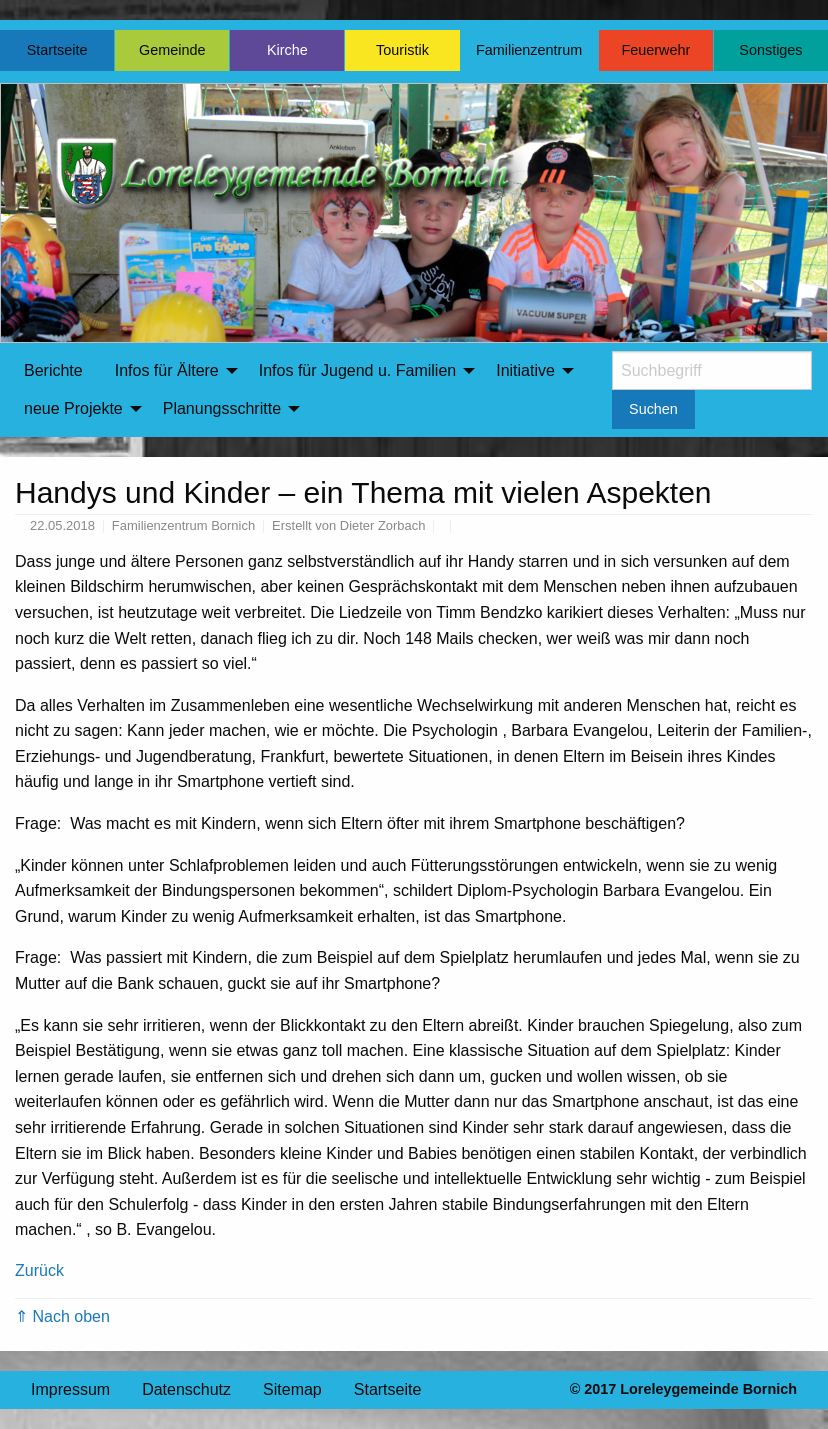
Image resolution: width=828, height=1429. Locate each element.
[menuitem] (53, 371)
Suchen (653, 409)
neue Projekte (73, 408)
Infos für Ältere (167, 370)
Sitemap (292, 1389)
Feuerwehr (655, 50)
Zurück (39, 1270)
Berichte (53, 370)
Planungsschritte (222, 408)
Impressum (70, 1389)
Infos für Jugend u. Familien (357, 370)
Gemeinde (172, 50)
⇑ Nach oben (62, 1316)
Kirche (287, 50)
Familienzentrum (529, 50)
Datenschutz (186, 1389)
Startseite (57, 50)
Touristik (402, 50)
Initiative (525, 370)
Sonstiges (770, 50)
